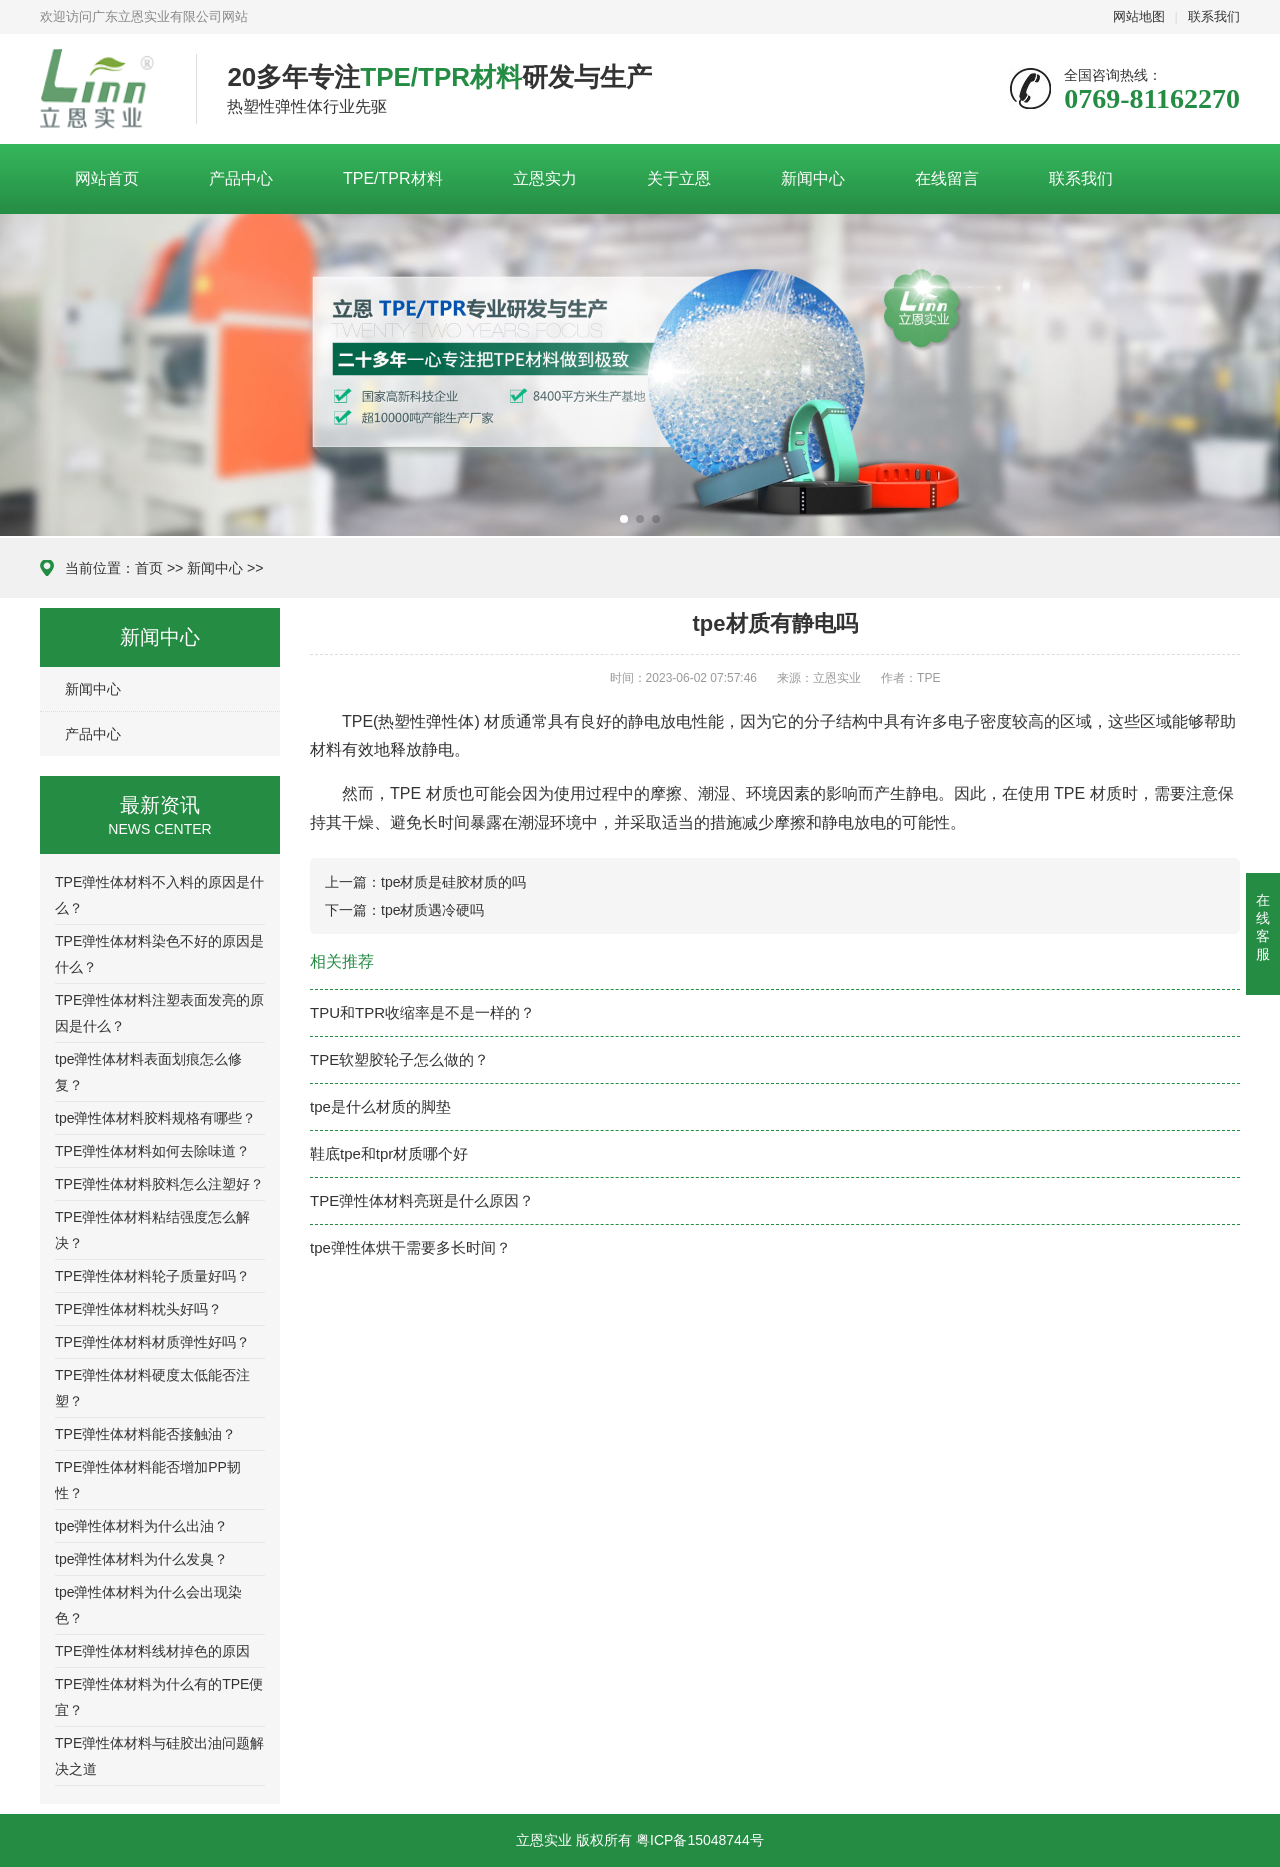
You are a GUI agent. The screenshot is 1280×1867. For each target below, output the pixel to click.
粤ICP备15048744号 (700, 1840)
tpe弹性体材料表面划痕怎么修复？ (148, 1072)
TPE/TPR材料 (393, 178)
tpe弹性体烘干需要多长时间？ (410, 1247)
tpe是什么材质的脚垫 (380, 1106)
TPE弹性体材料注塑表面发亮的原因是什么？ (159, 1013)
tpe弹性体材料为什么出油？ (141, 1526)
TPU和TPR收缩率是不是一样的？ (422, 1012)
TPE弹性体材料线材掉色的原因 (152, 1651)
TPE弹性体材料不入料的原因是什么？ (159, 895)
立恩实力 (545, 178)
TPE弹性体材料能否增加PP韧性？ (148, 1480)
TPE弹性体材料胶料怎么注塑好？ (159, 1184)
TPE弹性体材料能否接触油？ (145, 1434)
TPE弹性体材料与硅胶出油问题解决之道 (159, 1756)
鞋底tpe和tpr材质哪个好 (389, 1153)
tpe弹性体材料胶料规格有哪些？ (155, 1118)
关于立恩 (679, 178)
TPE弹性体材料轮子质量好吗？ (152, 1276)
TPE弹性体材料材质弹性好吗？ (152, 1342)
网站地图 (1139, 16)
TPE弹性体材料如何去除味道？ (152, 1151)
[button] (624, 519)
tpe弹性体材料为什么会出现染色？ (148, 1605)
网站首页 (107, 178)
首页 (149, 568)
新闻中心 (813, 178)
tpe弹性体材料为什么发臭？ (141, 1559)
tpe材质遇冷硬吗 (432, 910)
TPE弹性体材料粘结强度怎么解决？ (152, 1230)
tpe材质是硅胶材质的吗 (453, 882)
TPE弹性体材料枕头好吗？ (138, 1309)
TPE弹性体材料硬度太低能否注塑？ (152, 1388)
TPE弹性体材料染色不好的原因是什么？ (159, 954)
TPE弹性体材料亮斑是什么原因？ (422, 1200)
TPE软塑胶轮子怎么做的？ (399, 1059)
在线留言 (947, 178)
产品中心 (241, 178)
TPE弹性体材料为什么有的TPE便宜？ (159, 1697)
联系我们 (1214, 16)
